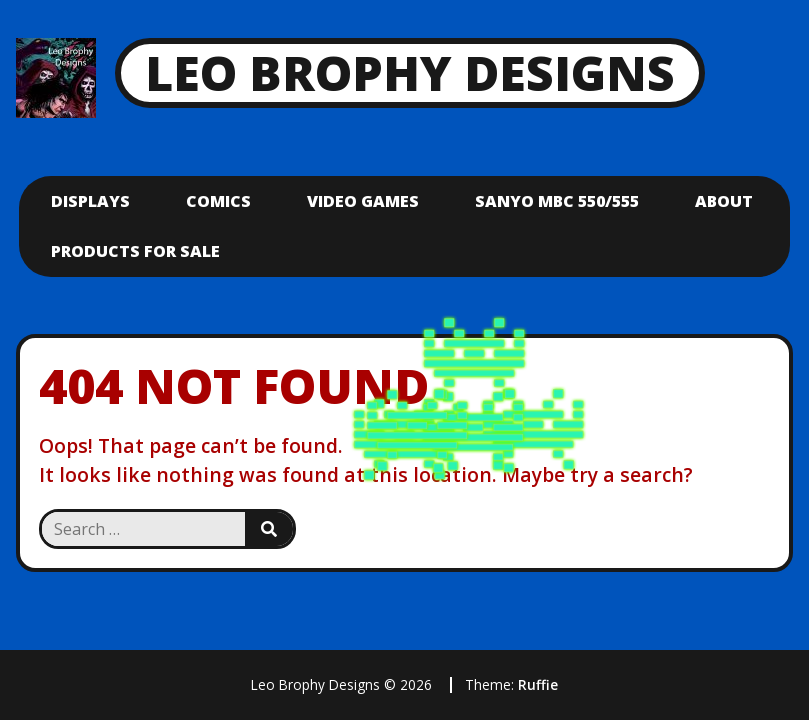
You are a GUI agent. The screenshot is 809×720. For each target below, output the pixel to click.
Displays (90, 201)
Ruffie (538, 684)
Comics (218, 201)
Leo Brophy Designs (410, 72)
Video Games (363, 201)
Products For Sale (135, 251)
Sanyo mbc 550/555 (557, 201)
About (724, 201)
